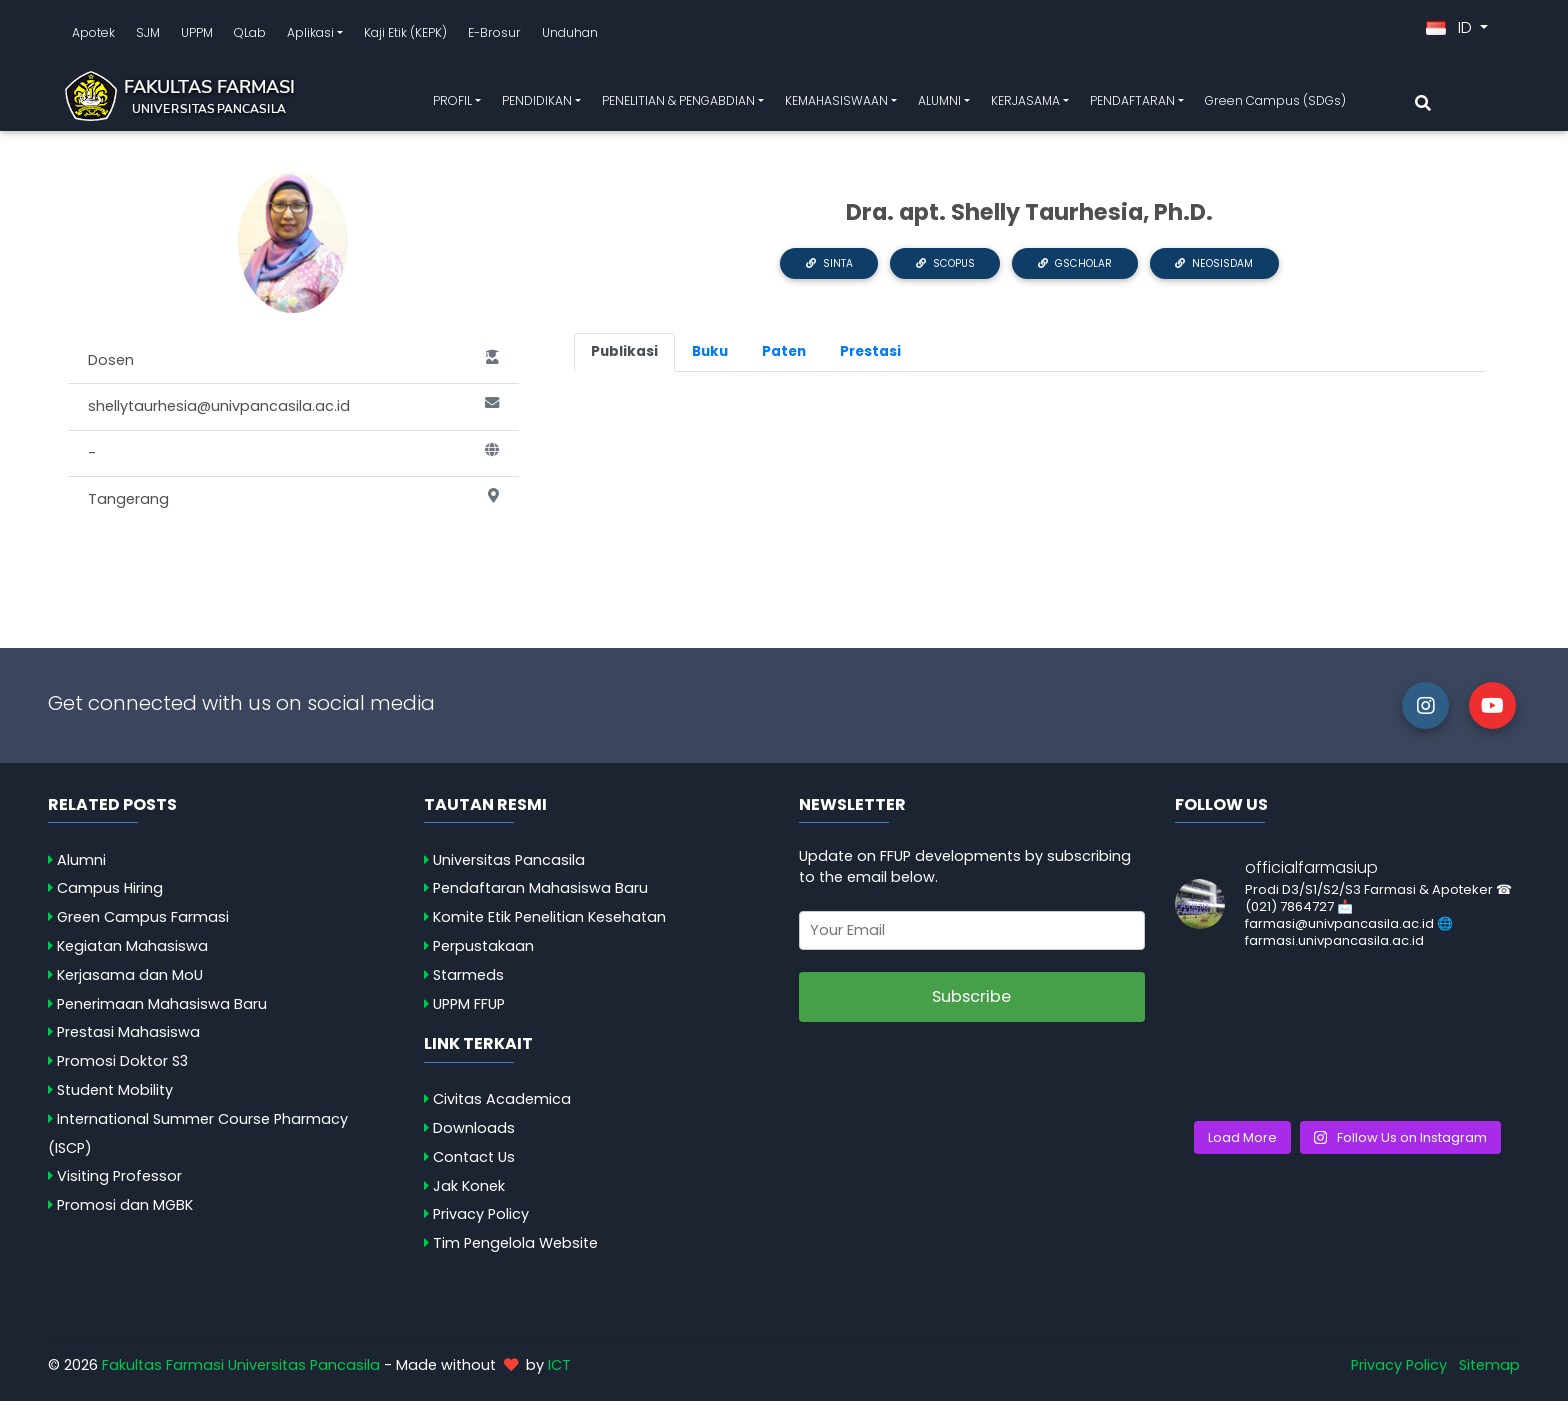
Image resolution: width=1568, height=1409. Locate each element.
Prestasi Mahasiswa (128, 1040)
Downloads (474, 1136)
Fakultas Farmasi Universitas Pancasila (241, 1373)
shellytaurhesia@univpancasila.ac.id (293, 415)
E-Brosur (494, 36)
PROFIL (452, 104)
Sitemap (1489, 1373)
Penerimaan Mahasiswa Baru (162, 1012)
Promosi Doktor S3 (122, 1069)
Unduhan (570, 36)
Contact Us (474, 1165)
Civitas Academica (502, 1107)
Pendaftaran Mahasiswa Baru (540, 896)
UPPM (197, 36)
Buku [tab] (710, 359)
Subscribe (971, 1004)
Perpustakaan (483, 954)
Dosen (293, 369)
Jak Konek (469, 1194)
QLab (250, 36)
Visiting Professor (119, 1184)
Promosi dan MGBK (125, 1213)
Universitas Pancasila (509, 868)
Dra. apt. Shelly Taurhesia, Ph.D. (1029, 220)
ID (1451, 31)
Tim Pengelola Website (515, 1251)
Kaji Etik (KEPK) (405, 36)
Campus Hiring (110, 896)
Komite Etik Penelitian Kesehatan (549, 925)
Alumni (81, 868)
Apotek (93, 36)
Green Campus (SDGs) (1275, 104)
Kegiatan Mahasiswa (132, 954)
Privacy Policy (481, 1222)
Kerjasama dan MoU (130, 983)
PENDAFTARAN (1132, 104)
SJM (148, 36)
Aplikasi (310, 36)
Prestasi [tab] (870, 359)
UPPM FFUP (469, 1012)
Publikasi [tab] (624, 359)
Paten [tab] (784, 359)
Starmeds (468, 983)
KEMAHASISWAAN (836, 104)
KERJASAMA (1025, 104)
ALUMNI (939, 104)
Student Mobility (115, 1098)
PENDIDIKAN (537, 104)
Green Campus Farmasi (143, 925)
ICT (559, 1373)
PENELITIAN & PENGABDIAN (678, 104)
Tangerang (293, 508)
